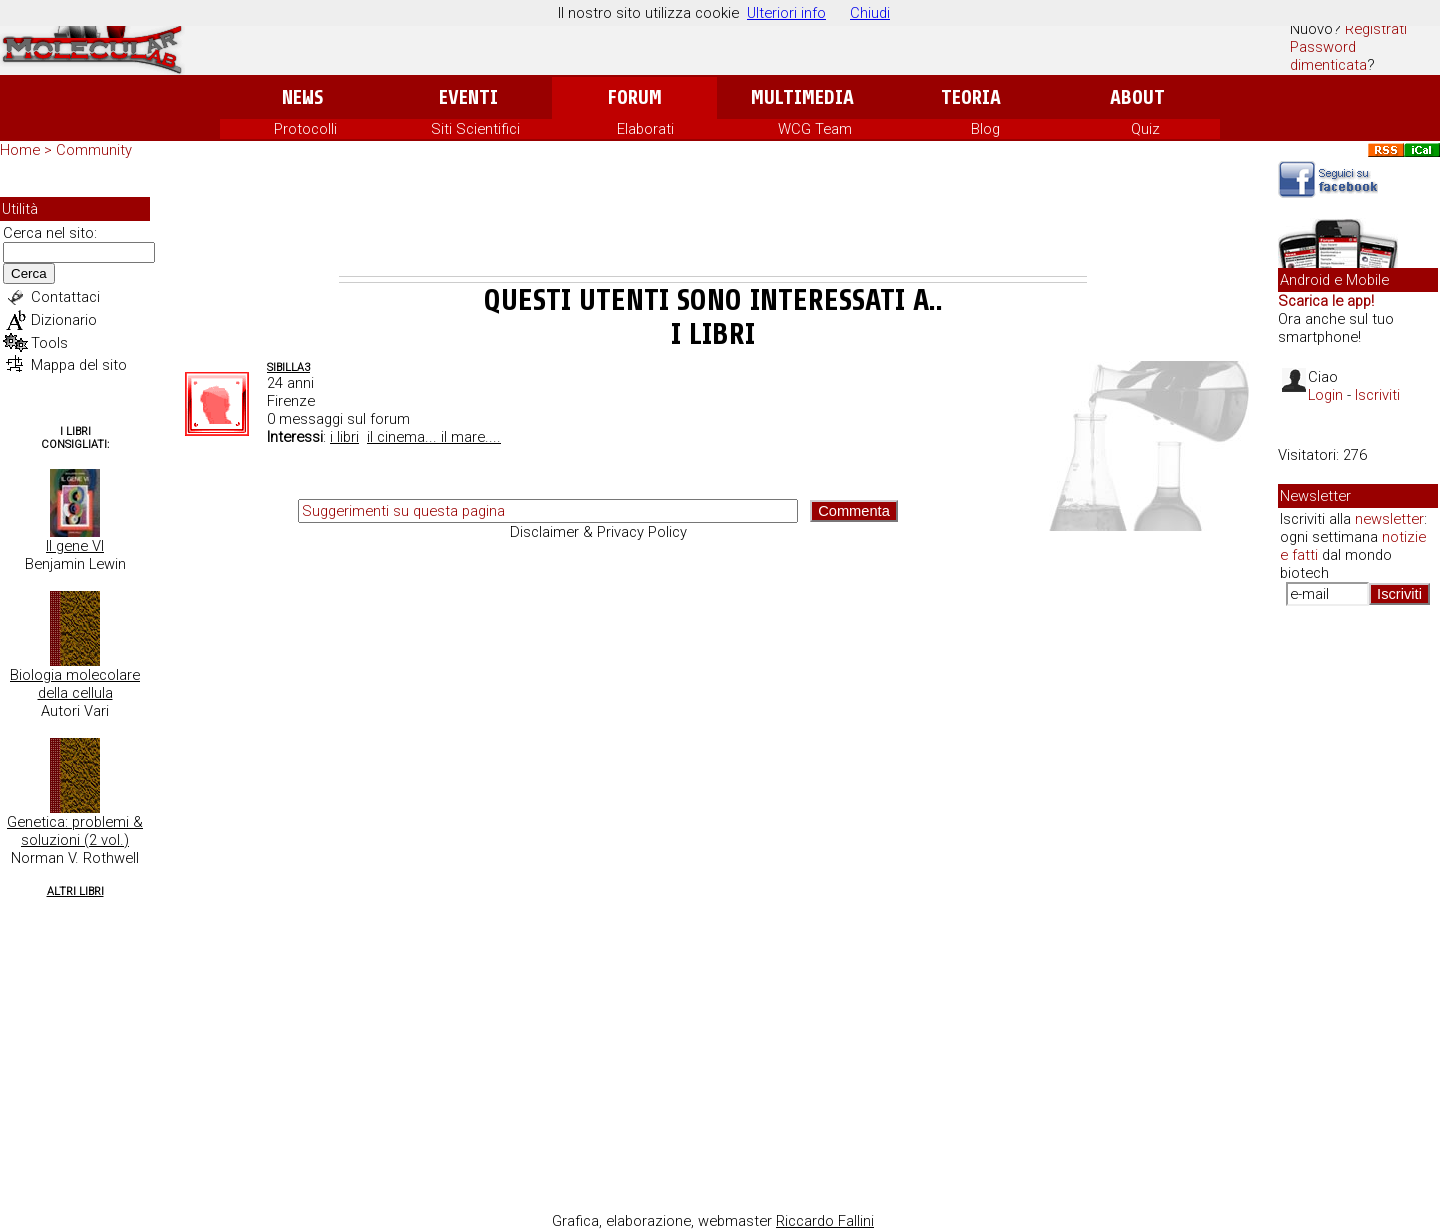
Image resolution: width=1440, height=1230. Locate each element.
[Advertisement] (713, 221)
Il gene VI (75, 546)
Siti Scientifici (475, 129)
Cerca (29, 273)
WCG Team (815, 129)
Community (94, 150)
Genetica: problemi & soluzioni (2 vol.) (75, 831)
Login (1325, 395)
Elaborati (645, 129)
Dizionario (64, 320)
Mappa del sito (79, 365)
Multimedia (802, 97)
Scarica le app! (1326, 301)
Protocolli (305, 129)
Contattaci (65, 297)
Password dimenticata (1328, 56)
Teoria (971, 97)
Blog (985, 129)
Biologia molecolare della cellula (75, 684)
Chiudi (870, 13)
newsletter (1389, 519)
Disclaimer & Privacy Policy (598, 532)
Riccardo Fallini (825, 1221)
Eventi (468, 97)
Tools (49, 343)
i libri (344, 437)
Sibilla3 (288, 367)
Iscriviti (1377, 395)
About (1137, 97)
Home (20, 150)
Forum (634, 97)
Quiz (1145, 129)
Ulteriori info (786, 13)
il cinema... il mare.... (434, 437)
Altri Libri (75, 891)
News (302, 97)
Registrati (1376, 29)
